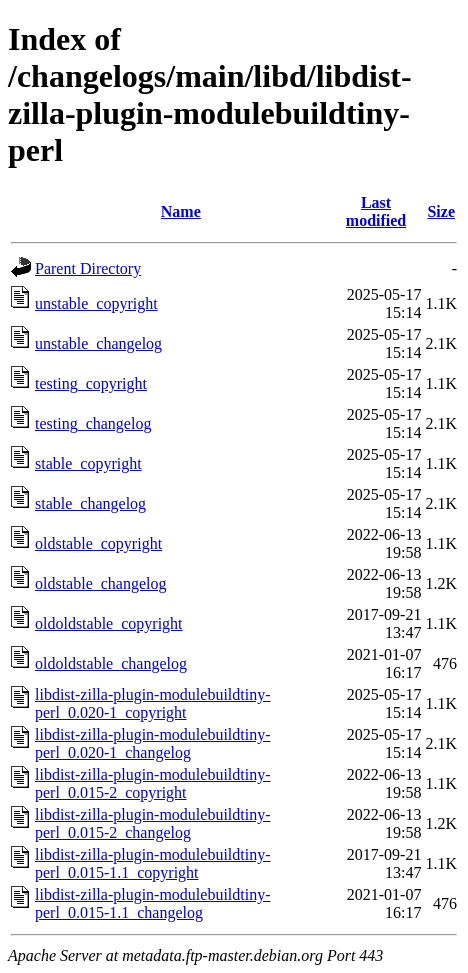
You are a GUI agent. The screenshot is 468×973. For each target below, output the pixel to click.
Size (441, 211)
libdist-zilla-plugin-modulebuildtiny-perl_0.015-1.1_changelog (153, 903)
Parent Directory (88, 268)
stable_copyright (88, 463)
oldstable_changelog (101, 583)
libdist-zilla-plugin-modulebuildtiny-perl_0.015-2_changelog (153, 823)
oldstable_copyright (98, 543)
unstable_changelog (98, 343)
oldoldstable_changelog (111, 663)
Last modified (376, 211)
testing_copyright (91, 383)
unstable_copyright (96, 303)
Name (181, 211)
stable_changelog (90, 503)
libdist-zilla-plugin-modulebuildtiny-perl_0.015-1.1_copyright (153, 863)
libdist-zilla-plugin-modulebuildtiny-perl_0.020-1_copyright (153, 703)
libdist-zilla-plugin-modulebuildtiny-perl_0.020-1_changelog (153, 743)
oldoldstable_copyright (109, 623)
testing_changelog (93, 423)
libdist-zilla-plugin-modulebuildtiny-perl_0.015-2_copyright (153, 783)
